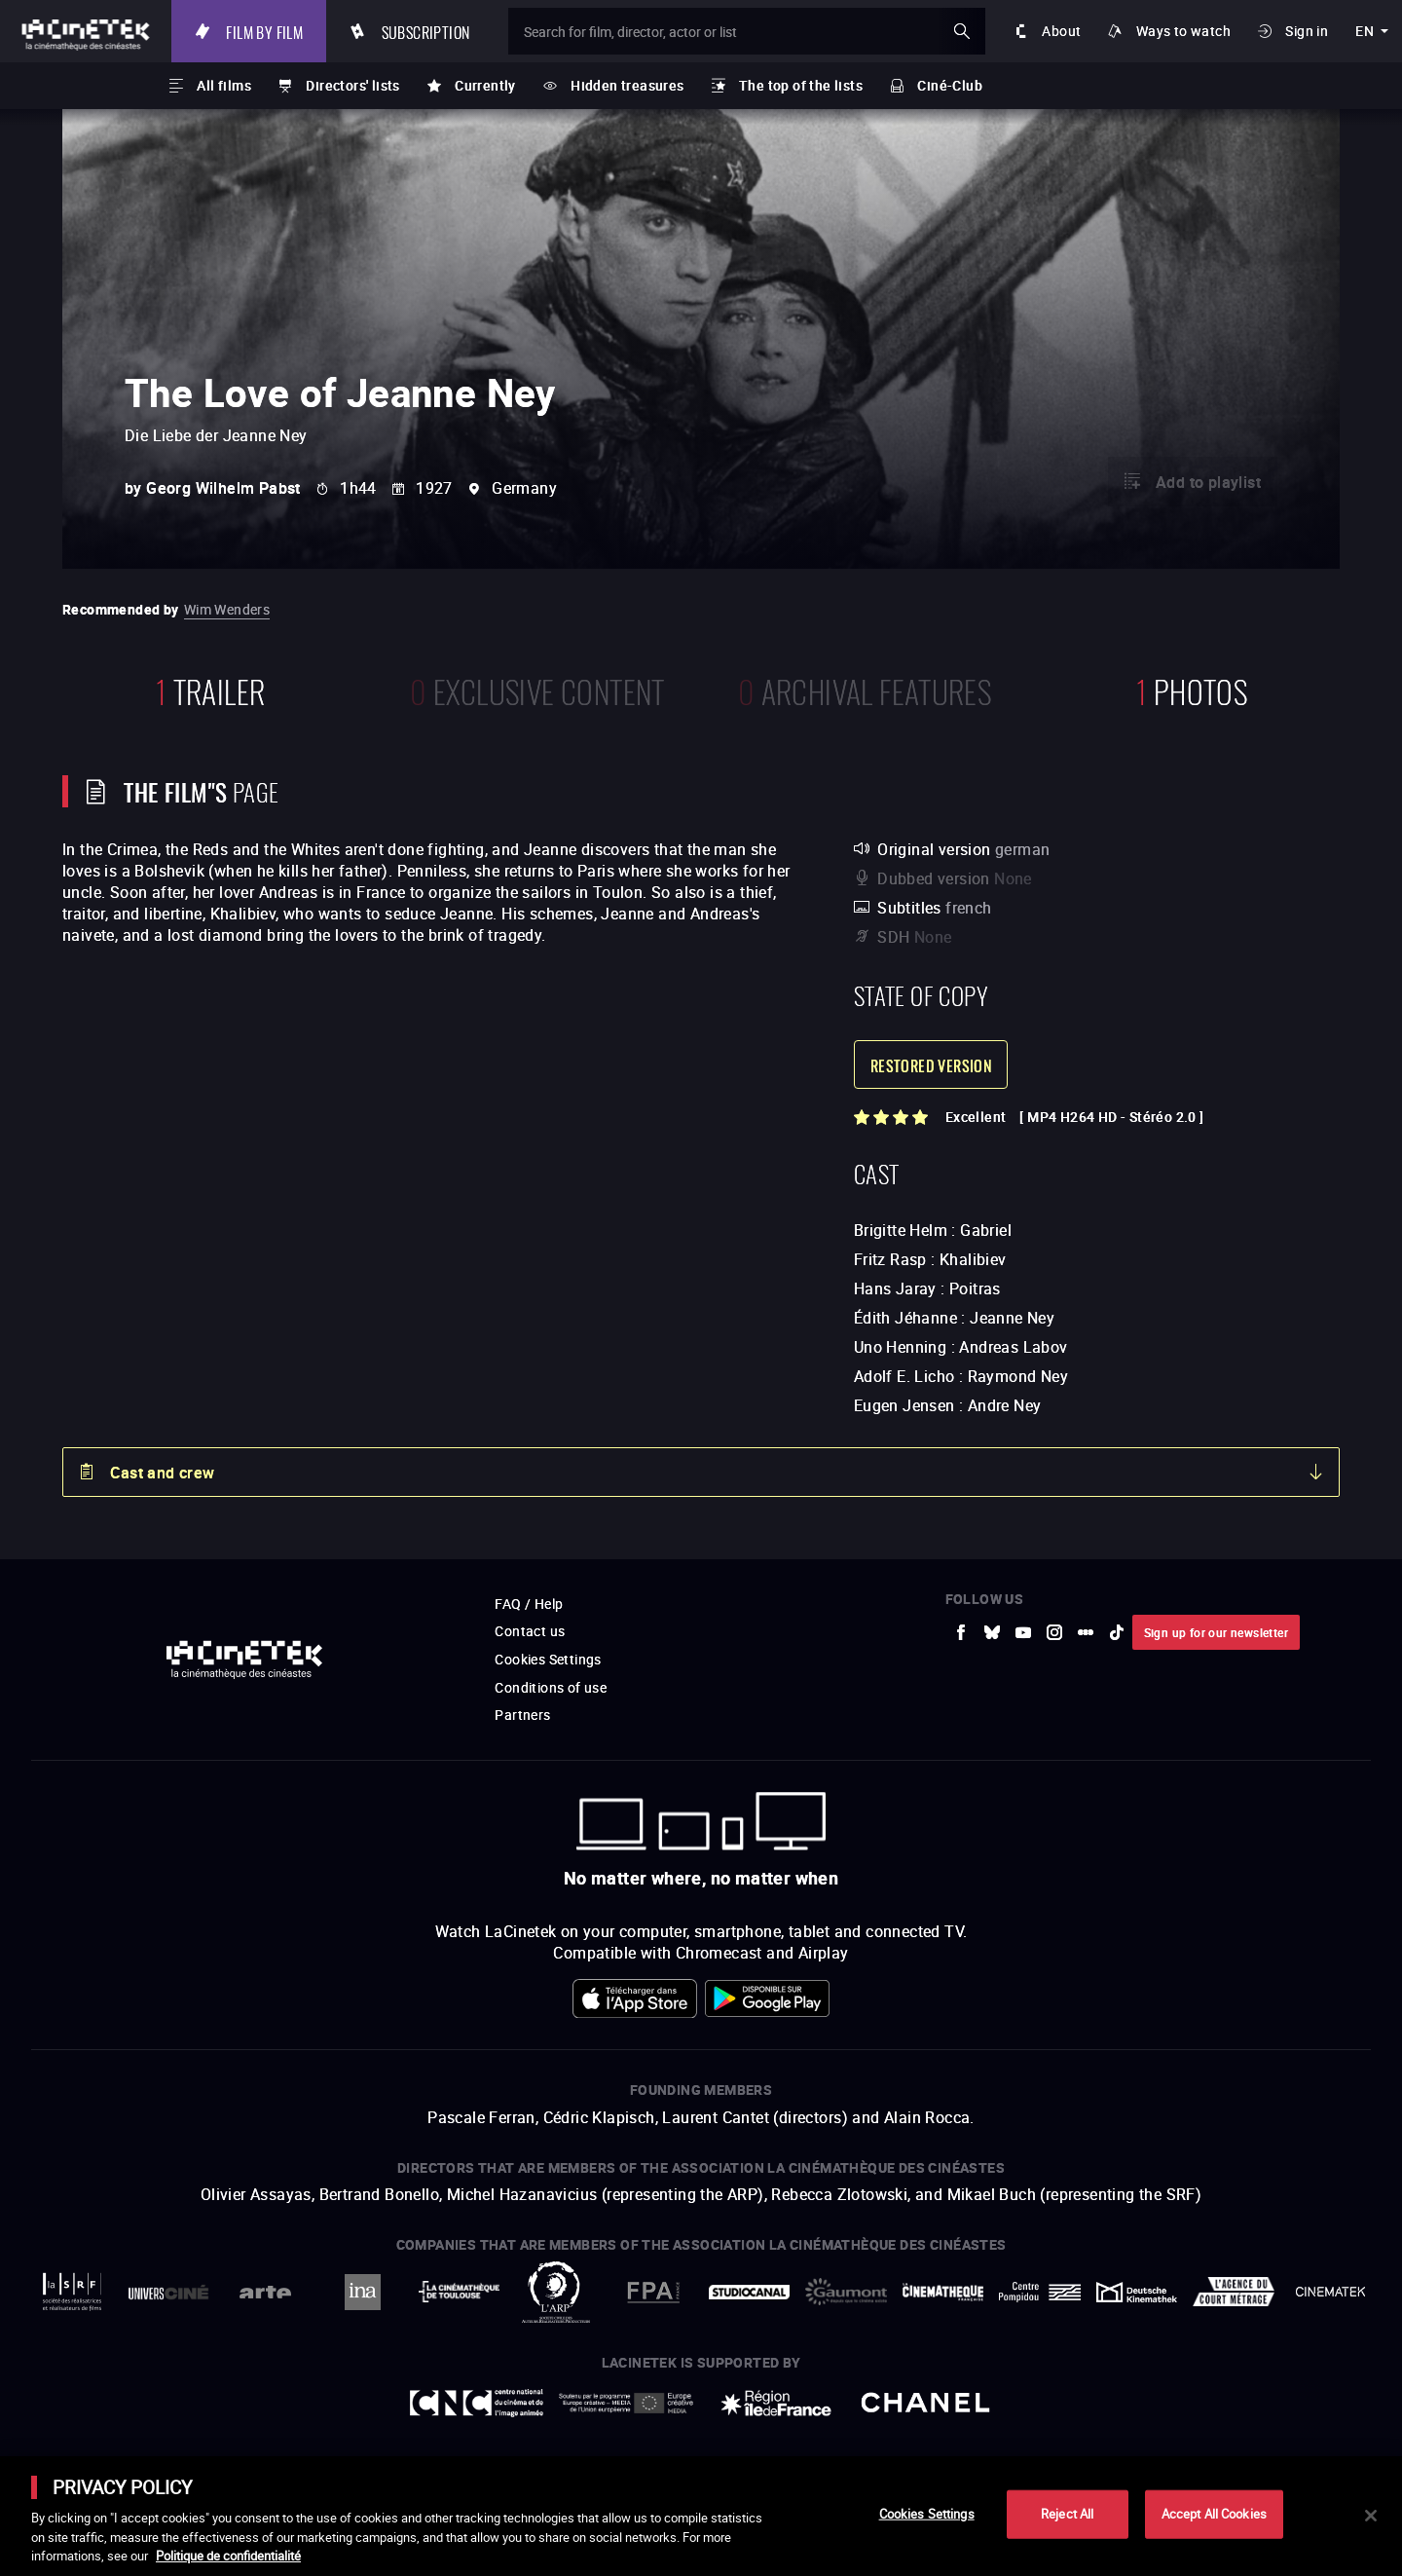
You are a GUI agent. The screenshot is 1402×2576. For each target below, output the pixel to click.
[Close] (1370, 2515)
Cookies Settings (927, 2513)
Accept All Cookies (1214, 2513)
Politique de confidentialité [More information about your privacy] (228, 2555)
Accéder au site (1188, 2428)
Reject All (1067, 2513)
